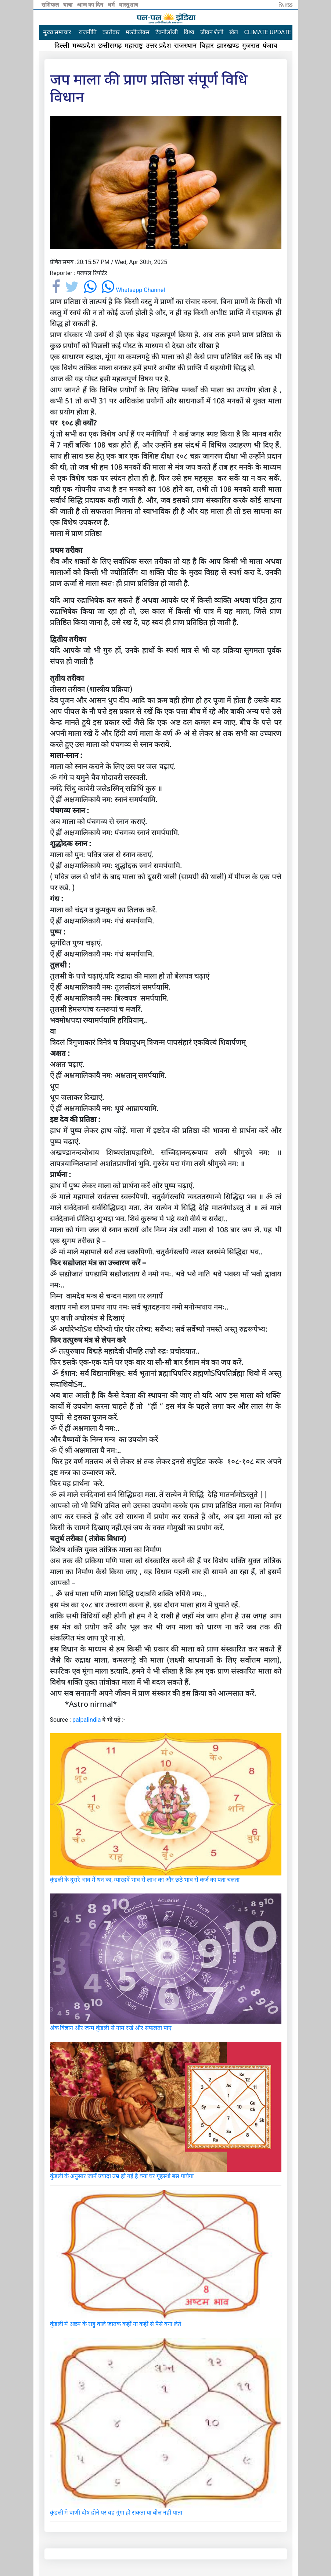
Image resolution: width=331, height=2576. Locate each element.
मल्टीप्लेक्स (138, 32)
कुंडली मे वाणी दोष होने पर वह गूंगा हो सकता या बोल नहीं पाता (116, 2512)
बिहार (206, 45)
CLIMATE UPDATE (267, 32)
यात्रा (68, 4)
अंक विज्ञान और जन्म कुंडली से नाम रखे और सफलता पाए (111, 2027)
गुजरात (251, 45)
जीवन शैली (212, 32)
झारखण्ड (228, 45)
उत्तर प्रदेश (158, 45)
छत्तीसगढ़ (110, 45)
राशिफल (51, 4)
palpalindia (86, 1719)
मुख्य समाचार (57, 32)
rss (285, 4)
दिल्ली (61, 45)
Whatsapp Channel (133, 289)
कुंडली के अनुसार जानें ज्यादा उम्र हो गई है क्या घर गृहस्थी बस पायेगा (122, 2176)
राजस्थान (185, 45)
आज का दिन (91, 4)
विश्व (189, 32)
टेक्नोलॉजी (166, 32)
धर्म (112, 4)
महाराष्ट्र (134, 45)
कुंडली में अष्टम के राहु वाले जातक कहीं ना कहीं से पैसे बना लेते (115, 2323)
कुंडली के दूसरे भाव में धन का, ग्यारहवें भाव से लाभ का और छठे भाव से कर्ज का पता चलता (145, 1879)
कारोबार (111, 32)
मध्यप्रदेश (83, 45)
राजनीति (88, 32)
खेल (233, 32)
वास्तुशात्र (128, 4)
